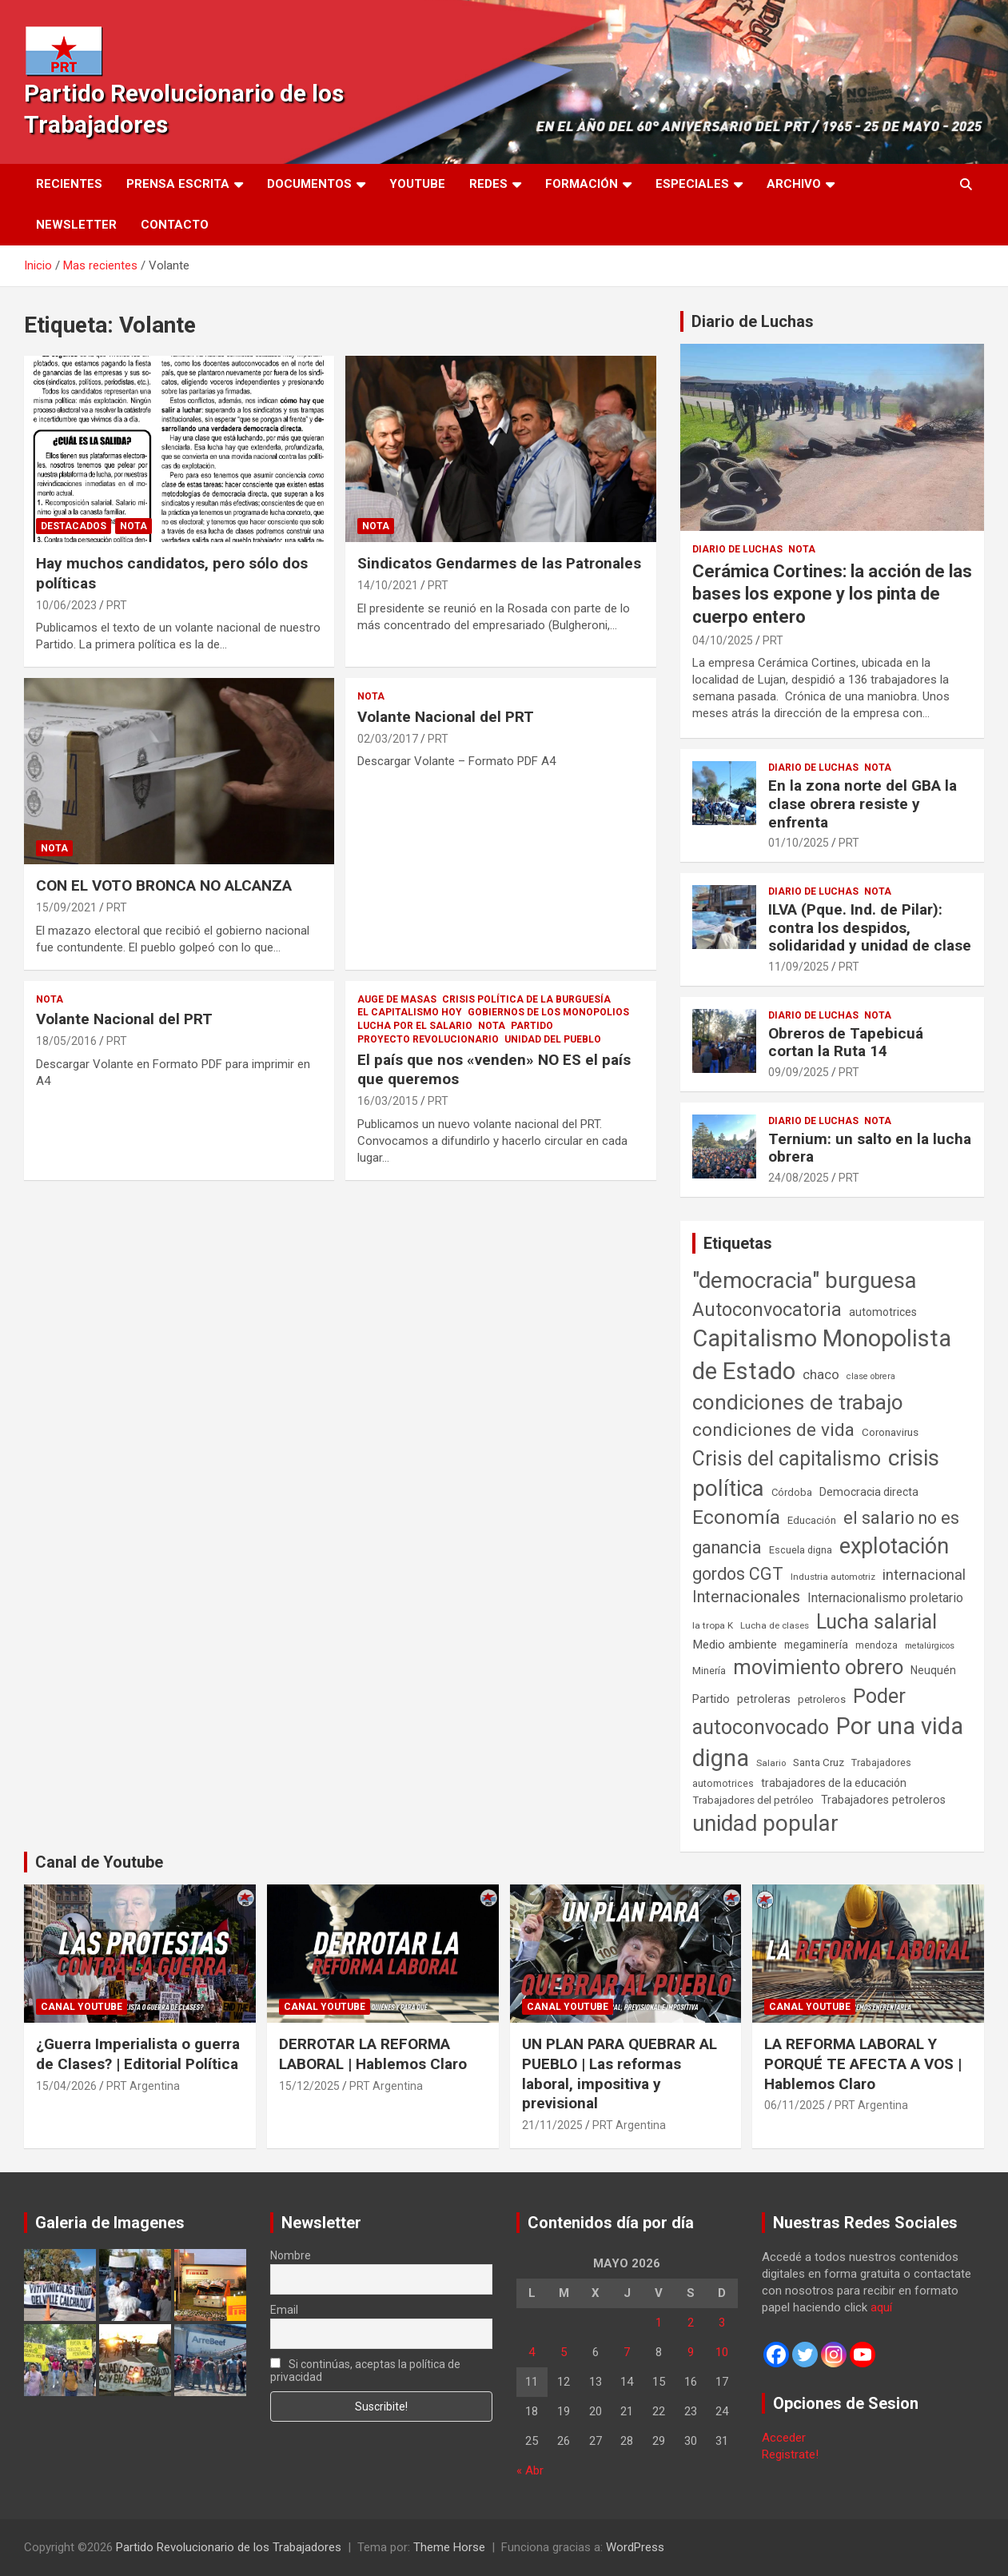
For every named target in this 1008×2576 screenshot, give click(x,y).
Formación (581, 184)
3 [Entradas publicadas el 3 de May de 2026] (722, 2322)
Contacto (175, 224)
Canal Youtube (81, 2006)
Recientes (69, 184)
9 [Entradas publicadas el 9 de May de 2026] (690, 2352)
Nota (133, 526)
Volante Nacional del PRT (445, 717)
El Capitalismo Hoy (409, 1012)
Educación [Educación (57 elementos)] (811, 1520)
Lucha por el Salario (414, 1025)
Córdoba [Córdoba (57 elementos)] (791, 1492)
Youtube (417, 184)
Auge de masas (396, 999)
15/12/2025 (309, 2086)
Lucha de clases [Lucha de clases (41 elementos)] (774, 1625)
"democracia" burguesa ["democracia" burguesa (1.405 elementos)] (804, 1280)
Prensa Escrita (177, 184)
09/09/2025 (798, 1072)
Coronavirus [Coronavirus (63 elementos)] (890, 1432)
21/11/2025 (552, 2125)
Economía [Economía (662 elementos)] (736, 1517)
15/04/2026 (66, 2086)
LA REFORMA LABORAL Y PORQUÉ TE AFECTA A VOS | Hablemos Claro (863, 2063)
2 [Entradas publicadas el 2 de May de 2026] (690, 2322)
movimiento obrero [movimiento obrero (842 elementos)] (818, 1667)
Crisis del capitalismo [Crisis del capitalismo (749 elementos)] (786, 1458)
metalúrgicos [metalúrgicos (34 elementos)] (929, 1646)
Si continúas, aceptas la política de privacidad (365, 2370)
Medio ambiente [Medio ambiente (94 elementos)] (734, 1644)
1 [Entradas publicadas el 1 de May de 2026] (658, 2322)
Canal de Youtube (99, 1862)
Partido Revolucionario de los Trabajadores (228, 2547)
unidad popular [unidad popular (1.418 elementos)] (765, 1823)
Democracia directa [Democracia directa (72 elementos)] (868, 1491)
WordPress (635, 2547)
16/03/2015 (387, 1101)
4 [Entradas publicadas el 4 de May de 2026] (531, 2352)
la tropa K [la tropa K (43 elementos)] (712, 1625)
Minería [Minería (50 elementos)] (709, 1671)
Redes (488, 184)
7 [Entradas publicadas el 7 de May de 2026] (627, 2352)
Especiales (692, 184)
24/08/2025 (798, 1177)
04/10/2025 (722, 640)
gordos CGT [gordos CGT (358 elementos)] (737, 1574)
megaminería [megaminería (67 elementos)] (816, 1644)
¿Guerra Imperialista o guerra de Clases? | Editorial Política (138, 2054)
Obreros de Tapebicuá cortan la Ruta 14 (845, 1042)
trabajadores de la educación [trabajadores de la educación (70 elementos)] (833, 1782)
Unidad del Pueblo (552, 1039)
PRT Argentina (143, 2086)
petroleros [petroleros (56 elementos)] (822, 1699)
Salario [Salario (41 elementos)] (771, 1763)
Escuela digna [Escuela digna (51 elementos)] (800, 1550)
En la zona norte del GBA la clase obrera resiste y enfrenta (862, 803)
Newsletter (76, 224)
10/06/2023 (66, 605)
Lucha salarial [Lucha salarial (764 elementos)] (876, 1621)
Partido (532, 1025)
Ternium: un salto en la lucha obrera (869, 1148)
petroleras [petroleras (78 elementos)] (764, 1699)
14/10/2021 (387, 585)
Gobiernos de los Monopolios (548, 1012)
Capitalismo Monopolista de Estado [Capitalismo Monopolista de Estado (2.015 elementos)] (821, 1355)
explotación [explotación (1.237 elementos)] (894, 1546)
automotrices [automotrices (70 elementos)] (883, 1312)
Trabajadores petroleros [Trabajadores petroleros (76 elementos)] (883, 1800)
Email (284, 2309)
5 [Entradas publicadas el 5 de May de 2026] (563, 2352)
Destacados (73, 526)
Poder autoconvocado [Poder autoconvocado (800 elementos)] (799, 1712)
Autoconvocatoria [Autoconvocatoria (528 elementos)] (767, 1309)
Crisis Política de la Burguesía (526, 999)
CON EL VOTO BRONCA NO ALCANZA (164, 885)
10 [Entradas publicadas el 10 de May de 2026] (721, 2352)
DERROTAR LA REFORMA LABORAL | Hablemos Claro (373, 2054)
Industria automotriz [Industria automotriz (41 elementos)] (833, 1576)
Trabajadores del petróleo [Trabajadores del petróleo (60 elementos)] (753, 1800)
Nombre (290, 2255)
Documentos (309, 184)
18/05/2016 (66, 1041)
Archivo (794, 184)
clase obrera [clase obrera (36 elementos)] (871, 1376)
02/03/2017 (387, 738)
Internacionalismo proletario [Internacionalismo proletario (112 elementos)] (885, 1597)
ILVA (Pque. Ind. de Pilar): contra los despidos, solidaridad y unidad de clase (869, 927)
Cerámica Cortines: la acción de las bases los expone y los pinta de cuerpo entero (832, 594)
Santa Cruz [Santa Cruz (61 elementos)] (818, 1763)
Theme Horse (449, 2547)
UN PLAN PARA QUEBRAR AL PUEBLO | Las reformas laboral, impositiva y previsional (619, 2073)
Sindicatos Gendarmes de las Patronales (499, 563)
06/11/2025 (794, 2105)
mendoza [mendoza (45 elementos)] (876, 1645)
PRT (116, 605)
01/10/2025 (798, 842)
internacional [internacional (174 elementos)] (924, 1574)
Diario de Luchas (752, 321)
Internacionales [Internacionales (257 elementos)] (746, 1597)
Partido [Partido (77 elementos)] (711, 1699)
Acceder (784, 2437)
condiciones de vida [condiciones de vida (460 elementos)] (773, 1430)
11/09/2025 (798, 966)
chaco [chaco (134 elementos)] (821, 1374)
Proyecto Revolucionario (428, 1039)
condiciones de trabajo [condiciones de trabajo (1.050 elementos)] (797, 1402)
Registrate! (790, 2454)
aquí (881, 2307)
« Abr (530, 2470)
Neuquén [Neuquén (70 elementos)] (933, 1670)
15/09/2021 (66, 907)
